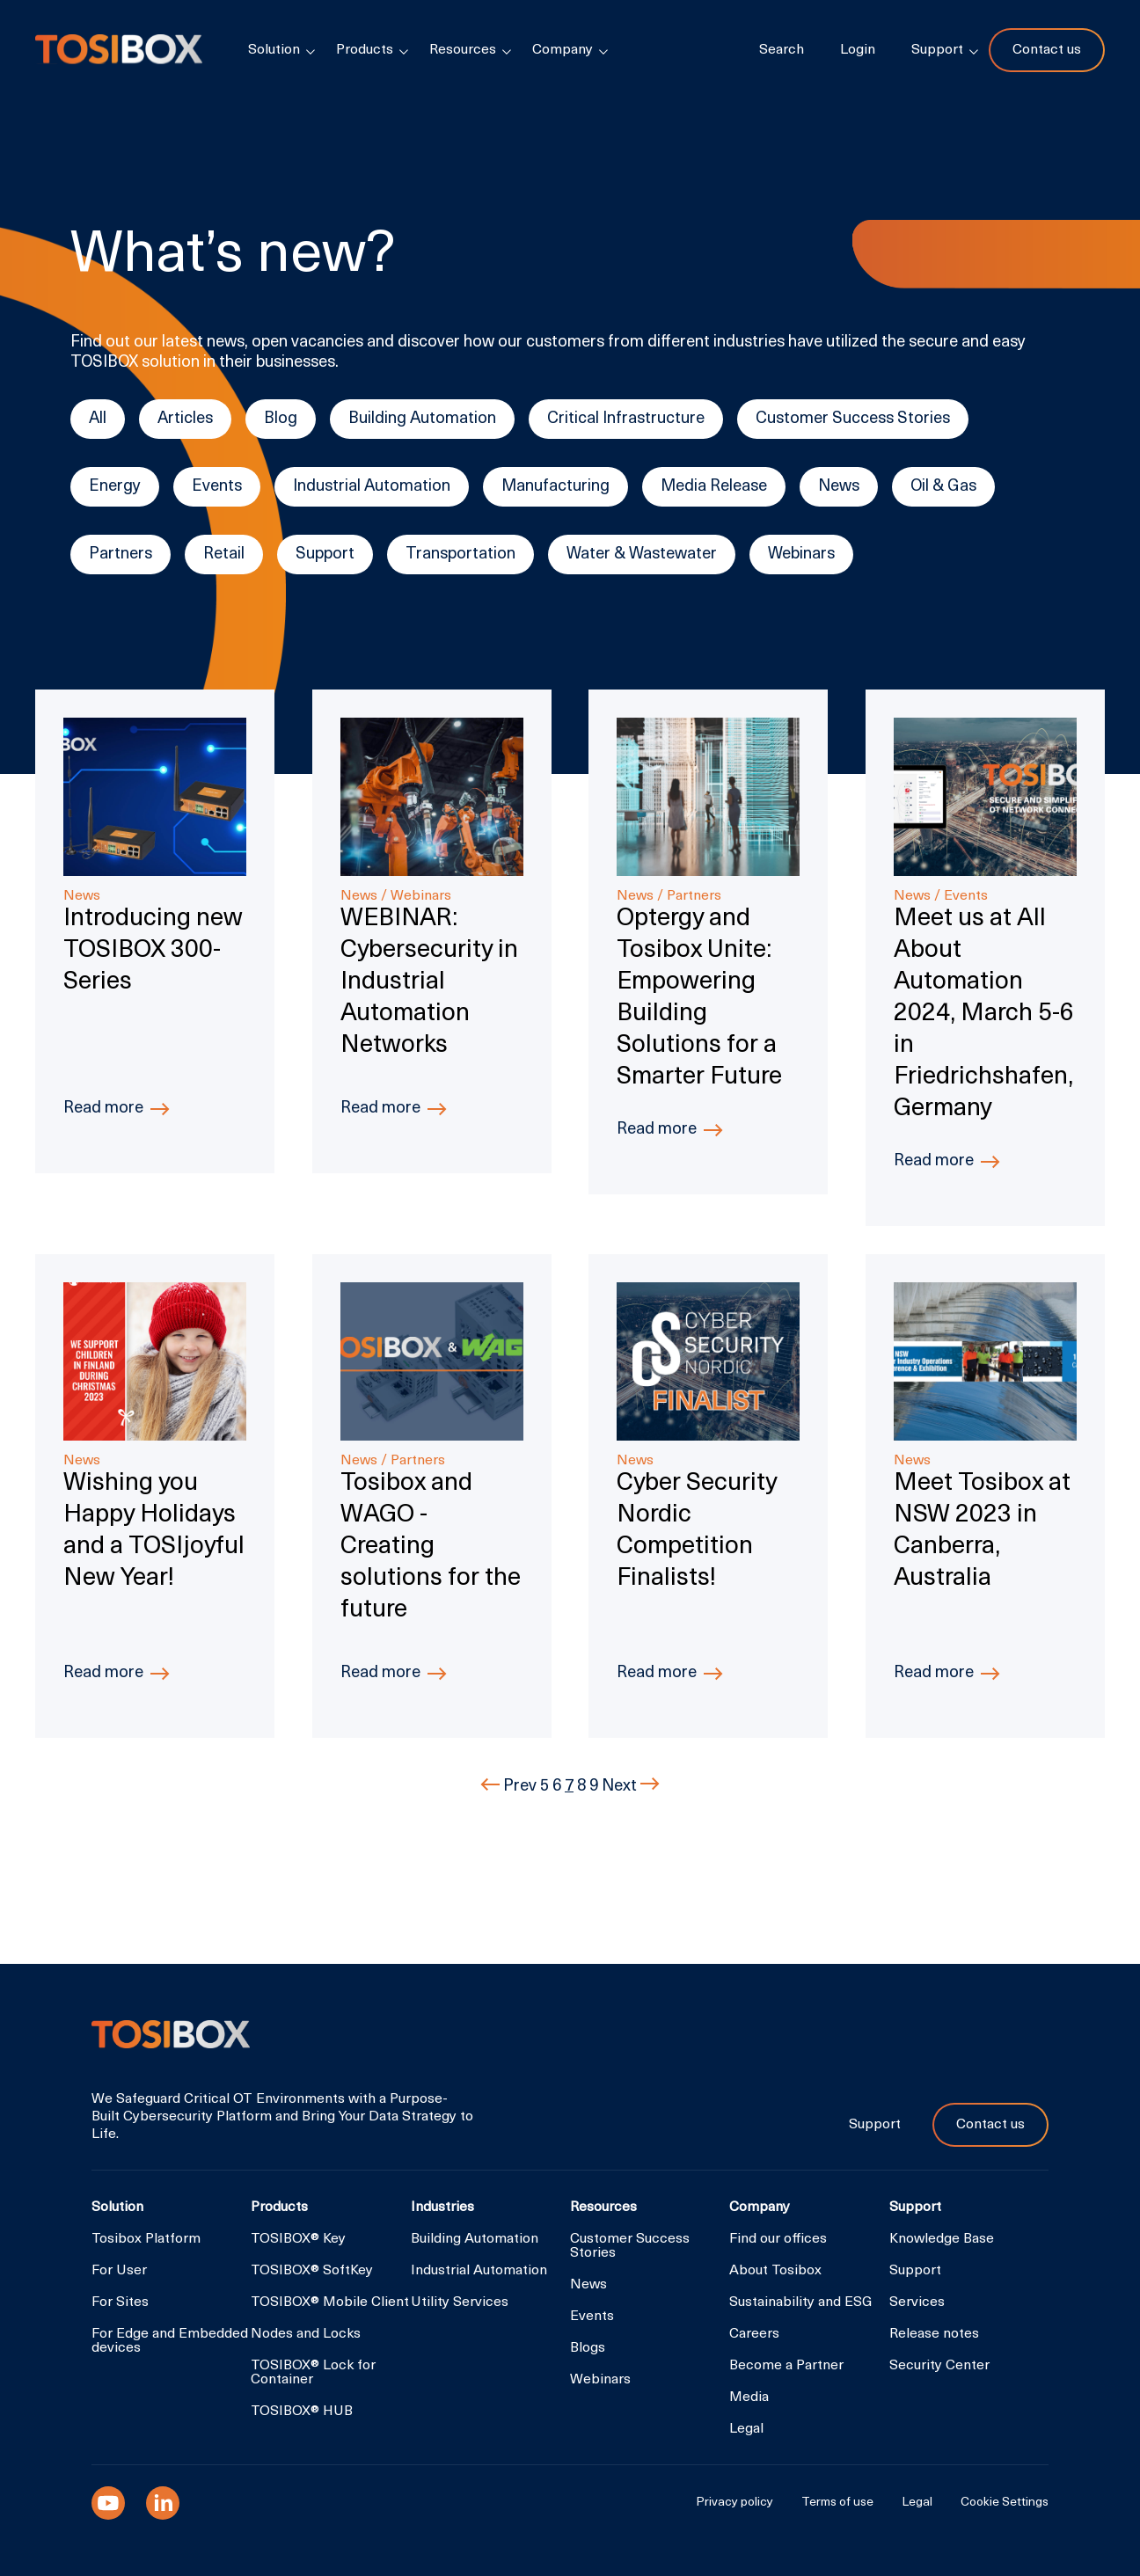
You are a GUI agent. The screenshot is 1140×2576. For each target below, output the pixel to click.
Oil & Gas (943, 486)
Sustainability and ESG (800, 2302)
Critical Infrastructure (626, 419)
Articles (185, 419)
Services (917, 2302)
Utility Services (459, 2302)
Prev (510, 1786)
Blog (280, 419)
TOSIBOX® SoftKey (312, 2271)
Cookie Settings (1005, 2503)
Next (631, 1786)
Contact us (1046, 50)
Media (749, 2397)
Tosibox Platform (146, 2239)
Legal (746, 2429)
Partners (120, 554)
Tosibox (118, 50)
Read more (103, 1108)
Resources (462, 50)
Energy (115, 486)
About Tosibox (775, 2271)
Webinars (801, 554)
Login (857, 50)
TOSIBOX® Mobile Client (330, 2302)
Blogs (587, 2348)
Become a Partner (786, 2366)
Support (325, 554)
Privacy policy (734, 2503)
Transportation (460, 554)
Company (562, 50)
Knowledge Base (941, 2239)
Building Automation (422, 419)
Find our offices (778, 2239)
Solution (274, 50)
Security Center (939, 2366)
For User (119, 2271)
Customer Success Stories (853, 419)
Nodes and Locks (306, 2334)
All (97, 419)
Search (781, 50)
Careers (754, 2334)
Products (364, 50)
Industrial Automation (371, 486)
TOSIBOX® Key (298, 2239)
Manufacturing (555, 486)
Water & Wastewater (641, 554)
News (838, 486)
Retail (224, 554)
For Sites (120, 2302)
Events (217, 486)
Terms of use (837, 2503)
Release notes (934, 2334)
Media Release (714, 486)
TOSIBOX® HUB (302, 2412)
